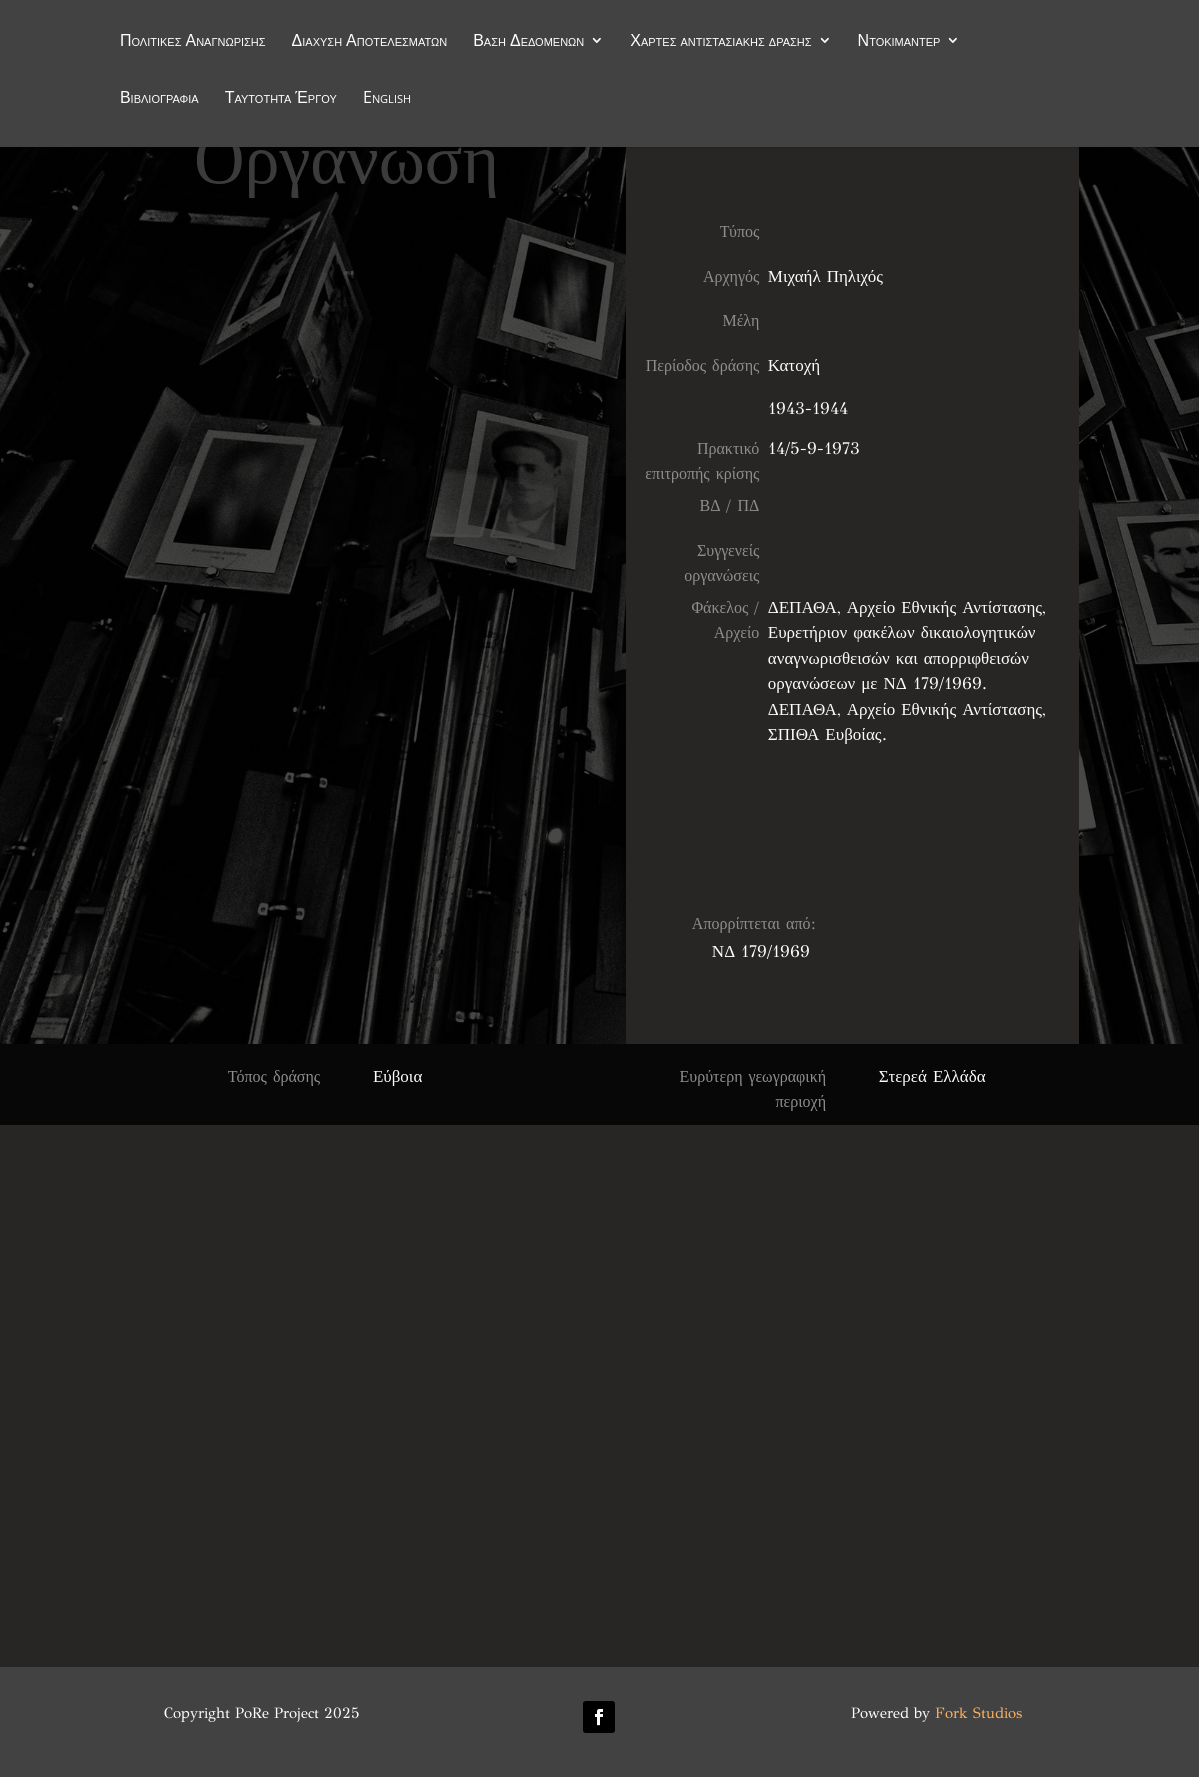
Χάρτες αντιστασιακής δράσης (720, 42)
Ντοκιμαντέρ (899, 42)
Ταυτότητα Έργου (281, 99)
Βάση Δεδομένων (528, 42)
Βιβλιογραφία (159, 99)
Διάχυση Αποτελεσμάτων (370, 42)
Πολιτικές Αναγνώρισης (193, 42)
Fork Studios (978, 1713)
